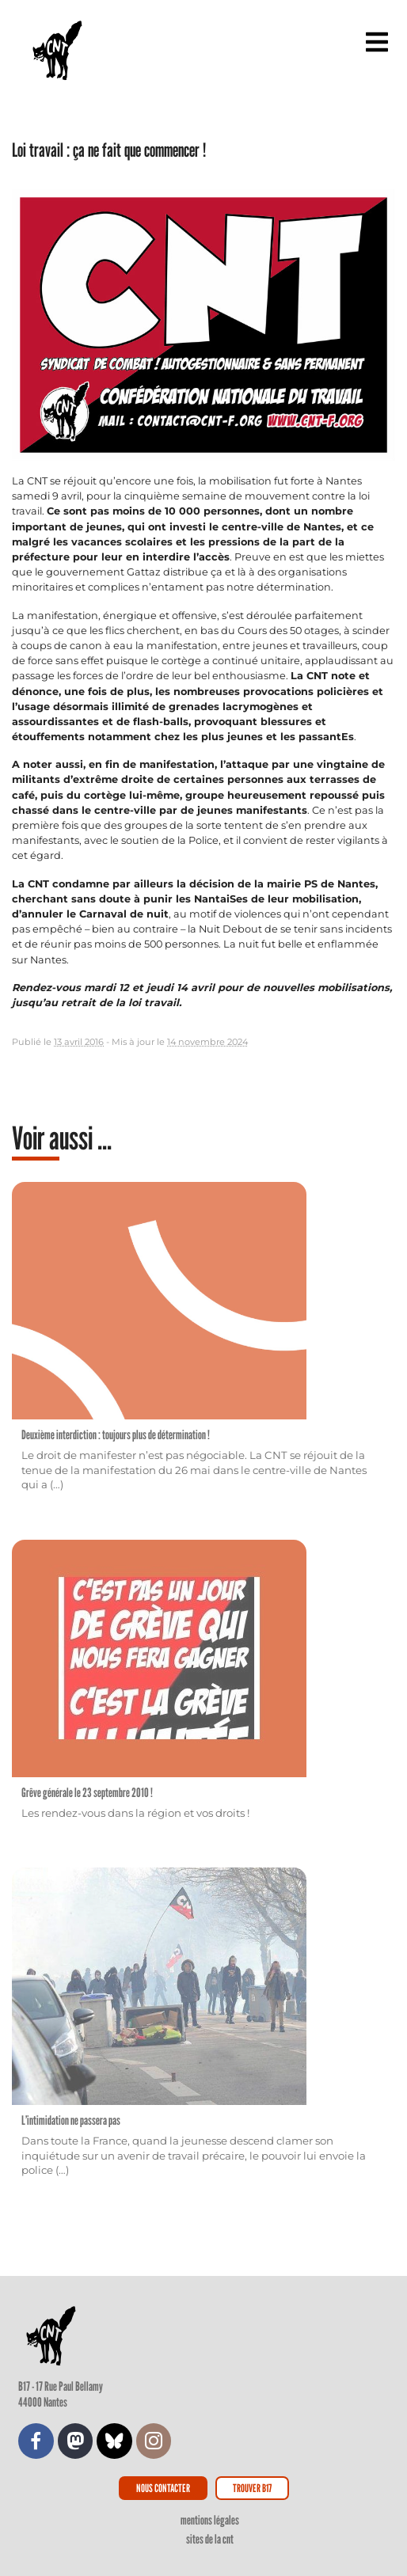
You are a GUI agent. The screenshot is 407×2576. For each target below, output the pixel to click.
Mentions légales (210, 2520)
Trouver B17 (252, 2487)
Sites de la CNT (210, 2539)
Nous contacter (163, 2487)
